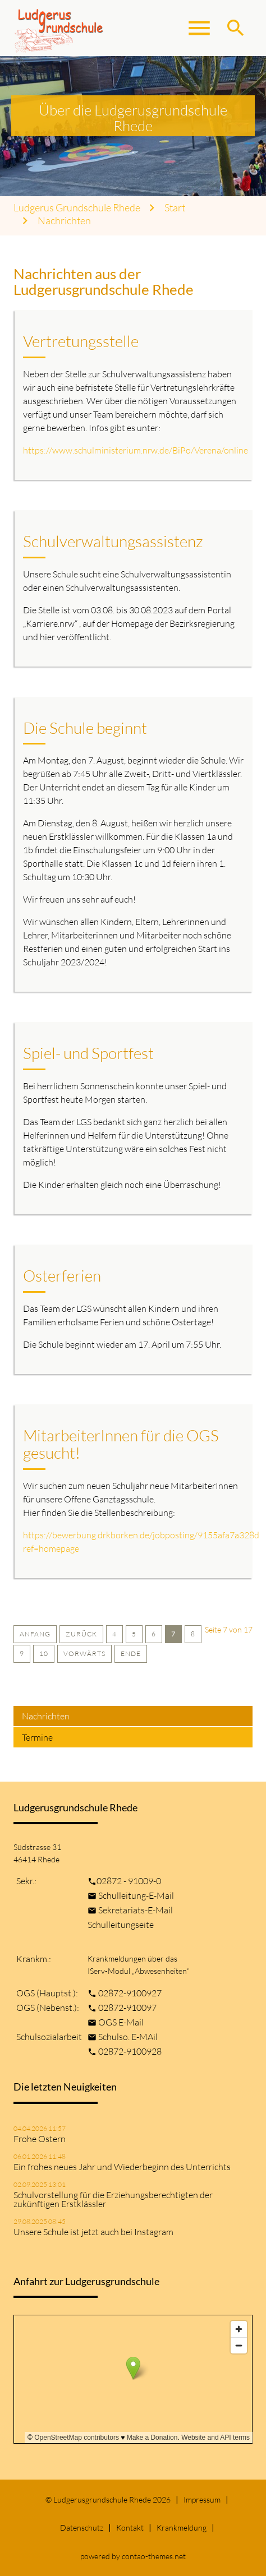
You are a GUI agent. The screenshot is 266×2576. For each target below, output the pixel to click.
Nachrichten (64, 220)
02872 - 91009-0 (129, 1880)
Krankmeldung (182, 2527)
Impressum (202, 2499)
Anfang (35, 1634)
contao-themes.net (154, 2556)
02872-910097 (127, 2007)
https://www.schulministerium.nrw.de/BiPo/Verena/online (135, 450)
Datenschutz (81, 2527)
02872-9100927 (130, 1993)
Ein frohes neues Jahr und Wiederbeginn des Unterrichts (122, 2166)
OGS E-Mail (121, 2022)
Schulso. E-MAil (128, 2036)
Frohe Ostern (39, 2138)
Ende (131, 1653)
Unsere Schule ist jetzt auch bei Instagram (93, 2231)
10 (43, 1653)
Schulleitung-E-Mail (136, 1895)
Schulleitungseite (121, 1924)
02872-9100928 (130, 2051)
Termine (37, 1737)
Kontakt (130, 2527)
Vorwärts (84, 1653)
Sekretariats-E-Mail (135, 1910)
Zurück (81, 1634)
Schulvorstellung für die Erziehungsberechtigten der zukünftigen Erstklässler (113, 2199)
